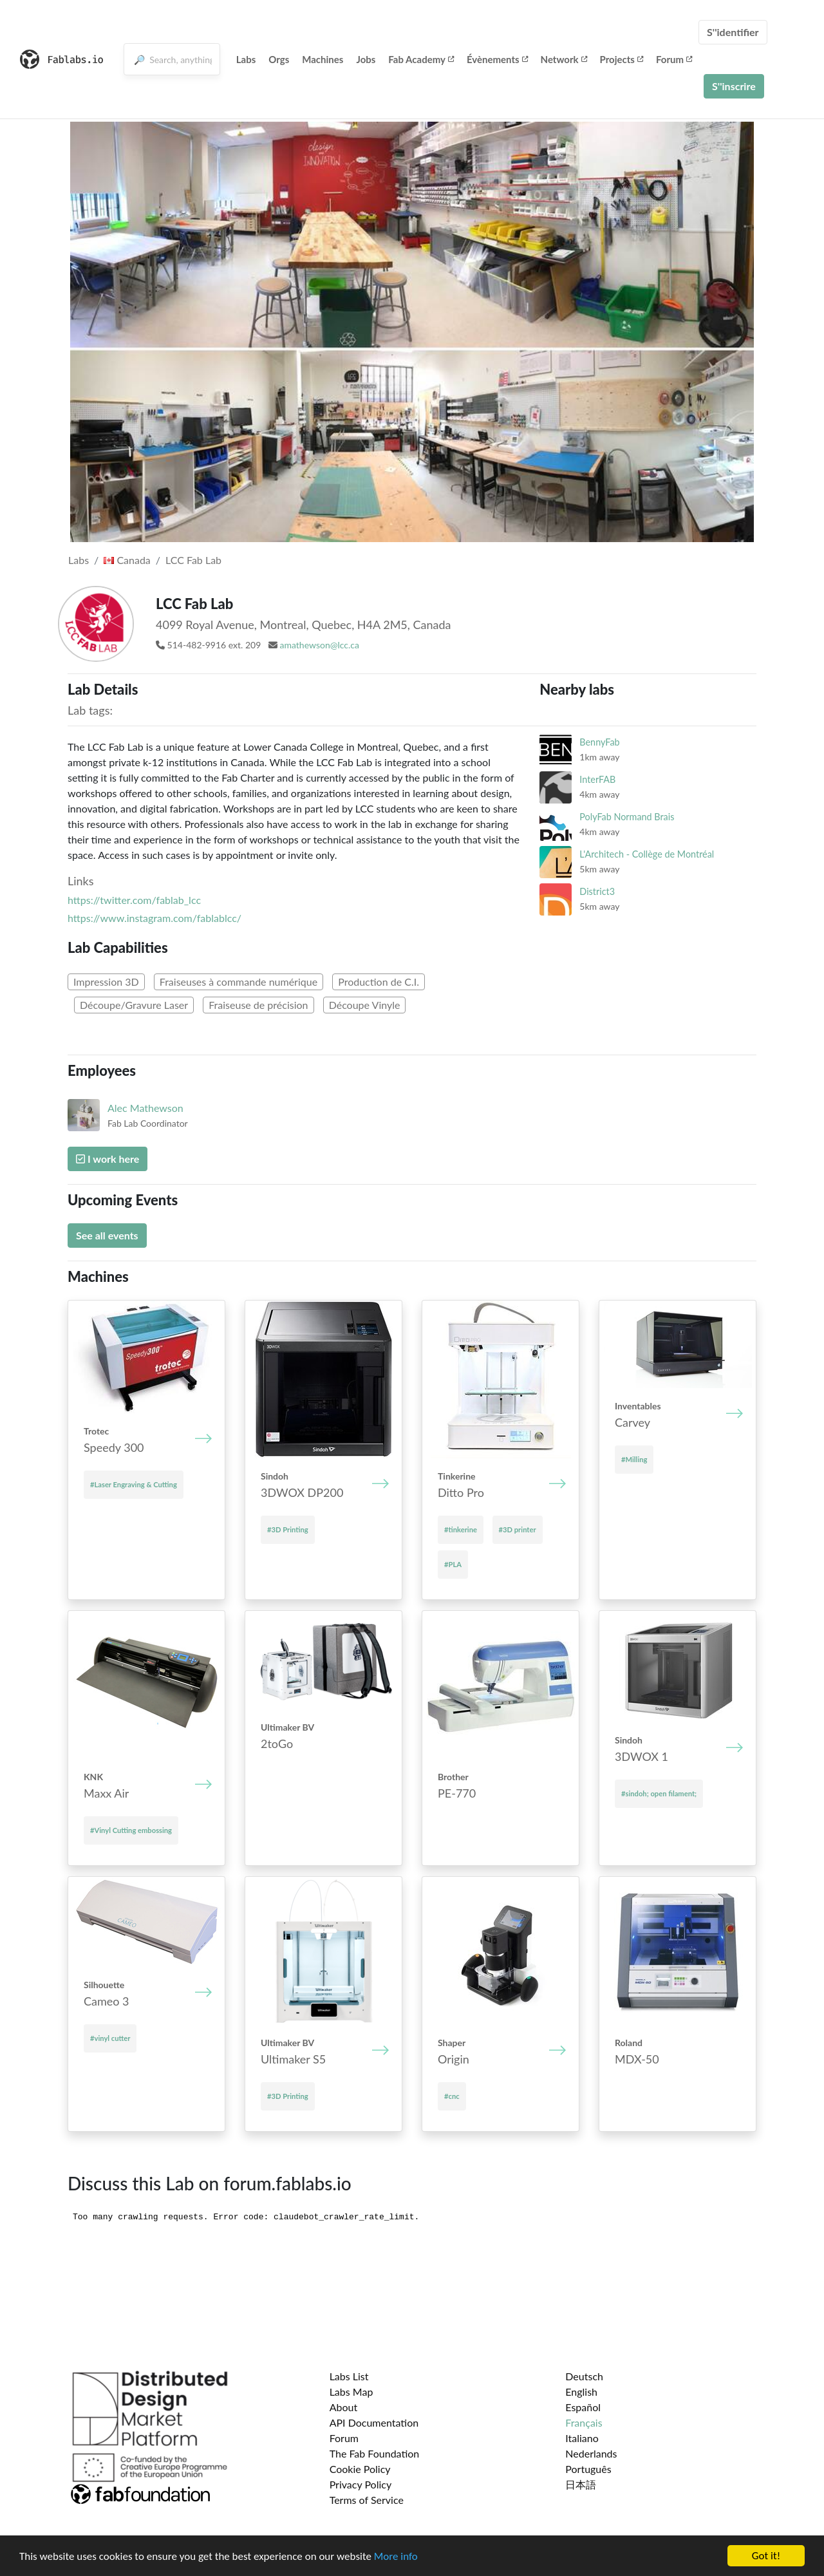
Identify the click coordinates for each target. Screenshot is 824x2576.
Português (588, 2469)
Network (564, 59)
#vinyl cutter (110, 2038)
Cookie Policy (360, 2469)
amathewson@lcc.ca (319, 644)
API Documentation (374, 2422)
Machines (322, 59)
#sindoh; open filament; (659, 1793)
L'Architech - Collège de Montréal (646, 854)
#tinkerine (460, 1529)
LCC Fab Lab (193, 560)
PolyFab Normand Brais (626, 816)
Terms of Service (367, 2500)
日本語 (580, 2484)
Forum (674, 59)
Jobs (365, 59)
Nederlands (591, 2453)
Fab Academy (421, 59)
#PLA (453, 1564)
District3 (597, 891)
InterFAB (597, 779)
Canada (127, 560)
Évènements (497, 59)
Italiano (582, 2438)
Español (583, 2407)
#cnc (452, 2096)
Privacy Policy (361, 2484)
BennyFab (599, 742)
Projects (621, 59)
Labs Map (351, 2391)
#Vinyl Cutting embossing (131, 1830)
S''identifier (733, 32)
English (581, 2391)
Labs (246, 59)
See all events (107, 1235)
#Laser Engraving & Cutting (133, 1484)
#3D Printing (287, 1529)
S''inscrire (734, 86)
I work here (107, 1158)
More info (396, 2557)
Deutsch (584, 2376)
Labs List (349, 2376)
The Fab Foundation (375, 2453)
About (344, 2407)
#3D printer (517, 1529)
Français (583, 2422)
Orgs (278, 59)
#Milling (634, 1459)
